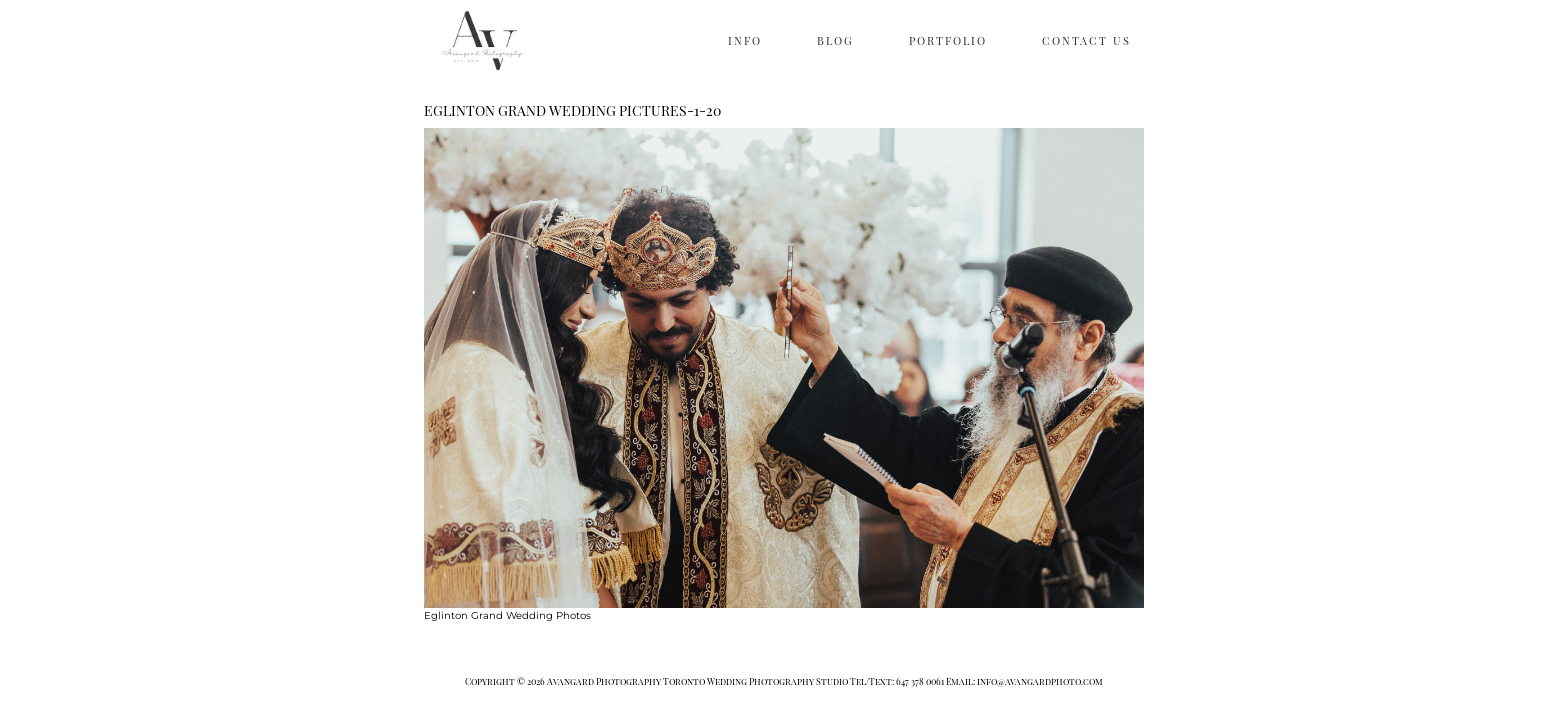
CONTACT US (1086, 40)
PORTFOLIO (948, 40)
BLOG (835, 40)
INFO (745, 40)
